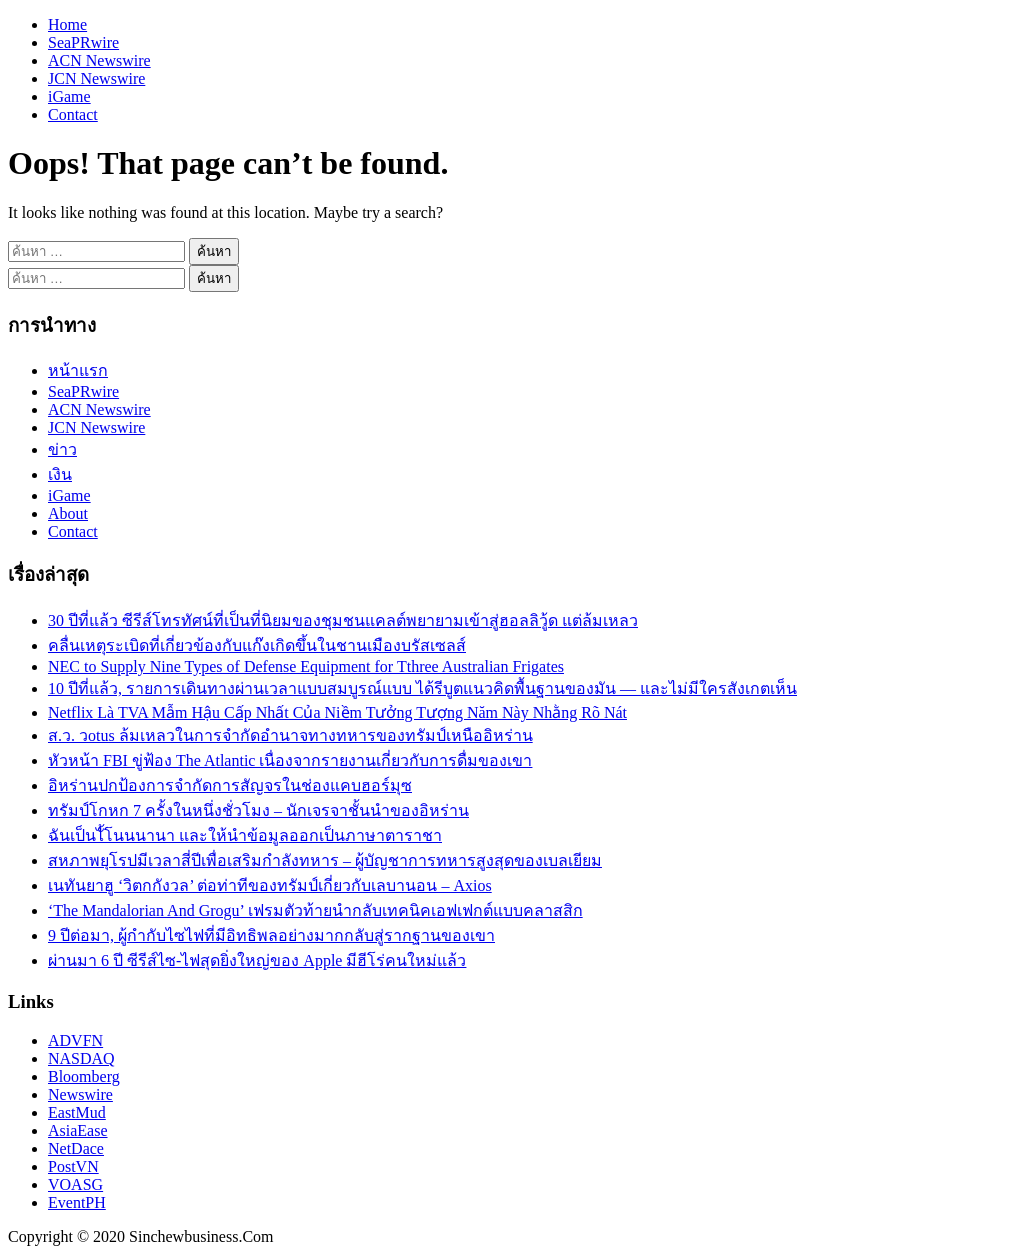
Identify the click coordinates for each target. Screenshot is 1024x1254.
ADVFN (75, 1040)
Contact (73, 114)
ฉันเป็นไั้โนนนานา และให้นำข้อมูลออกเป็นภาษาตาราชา (245, 835)
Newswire (80, 1094)
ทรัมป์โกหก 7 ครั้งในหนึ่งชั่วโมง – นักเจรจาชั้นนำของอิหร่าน (258, 810)
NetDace (76, 1148)
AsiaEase (78, 1130)
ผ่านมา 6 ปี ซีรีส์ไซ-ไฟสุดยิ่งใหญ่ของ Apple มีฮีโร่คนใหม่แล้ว (257, 960)
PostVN (73, 1166)
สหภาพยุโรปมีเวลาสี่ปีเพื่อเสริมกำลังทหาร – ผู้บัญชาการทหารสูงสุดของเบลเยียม (325, 860)
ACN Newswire (99, 60)
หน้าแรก (78, 370)
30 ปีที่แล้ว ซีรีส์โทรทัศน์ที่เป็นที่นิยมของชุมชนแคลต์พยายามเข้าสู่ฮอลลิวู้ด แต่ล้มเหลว (343, 620)
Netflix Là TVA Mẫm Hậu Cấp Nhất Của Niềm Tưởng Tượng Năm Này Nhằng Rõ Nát (337, 712)
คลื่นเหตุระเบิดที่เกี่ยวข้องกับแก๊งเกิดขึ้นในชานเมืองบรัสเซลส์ (257, 645)
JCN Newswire (96, 78)
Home (67, 24)
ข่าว (62, 449)
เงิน (60, 474)
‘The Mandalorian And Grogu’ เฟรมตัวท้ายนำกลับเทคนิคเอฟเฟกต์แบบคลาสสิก (315, 910)
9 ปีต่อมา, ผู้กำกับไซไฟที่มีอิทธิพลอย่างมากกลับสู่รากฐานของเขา (271, 935)
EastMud (77, 1112)
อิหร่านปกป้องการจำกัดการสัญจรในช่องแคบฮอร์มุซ (230, 785)
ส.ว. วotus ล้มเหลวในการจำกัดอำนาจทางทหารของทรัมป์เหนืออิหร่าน (290, 735)
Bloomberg (84, 1076)
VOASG (75, 1184)
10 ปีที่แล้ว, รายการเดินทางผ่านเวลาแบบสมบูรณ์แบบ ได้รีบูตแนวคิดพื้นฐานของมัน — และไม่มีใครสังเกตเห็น (422, 688)
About (68, 513)
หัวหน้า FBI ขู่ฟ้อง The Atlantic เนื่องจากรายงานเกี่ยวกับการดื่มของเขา (290, 760)
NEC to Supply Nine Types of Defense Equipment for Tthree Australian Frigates (306, 666)
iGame (69, 96)
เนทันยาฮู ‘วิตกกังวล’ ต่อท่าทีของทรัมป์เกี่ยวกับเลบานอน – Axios (270, 885)
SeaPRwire (83, 42)
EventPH (77, 1202)
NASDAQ (81, 1058)
